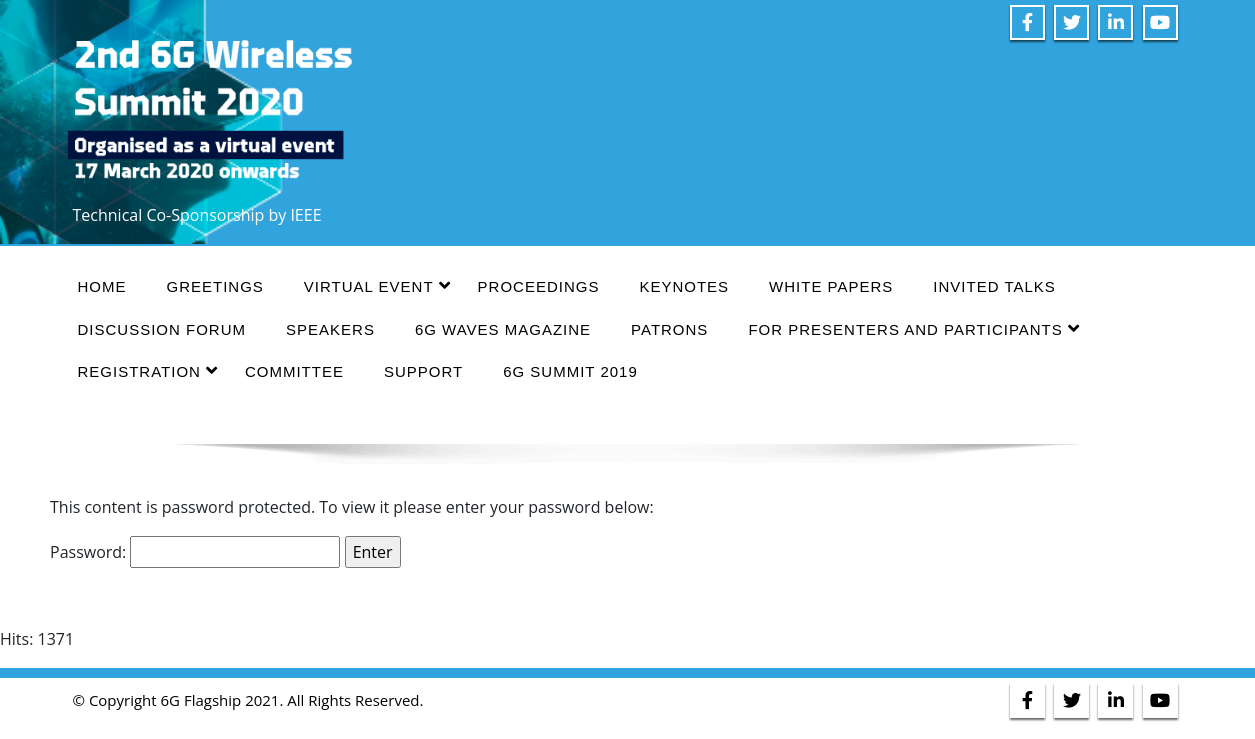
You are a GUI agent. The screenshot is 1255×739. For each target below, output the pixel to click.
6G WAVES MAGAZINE (503, 329)
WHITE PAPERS (831, 286)
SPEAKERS (330, 329)
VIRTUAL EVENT (377, 285)
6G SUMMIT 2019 (570, 371)
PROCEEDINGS (539, 286)
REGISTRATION (148, 370)
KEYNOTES (684, 286)
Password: (195, 552)
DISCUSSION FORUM (162, 329)
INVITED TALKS (994, 286)
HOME (102, 286)
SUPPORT (423, 371)
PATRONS (669, 329)
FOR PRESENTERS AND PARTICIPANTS (913, 328)
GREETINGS (215, 286)
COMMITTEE (294, 371)
